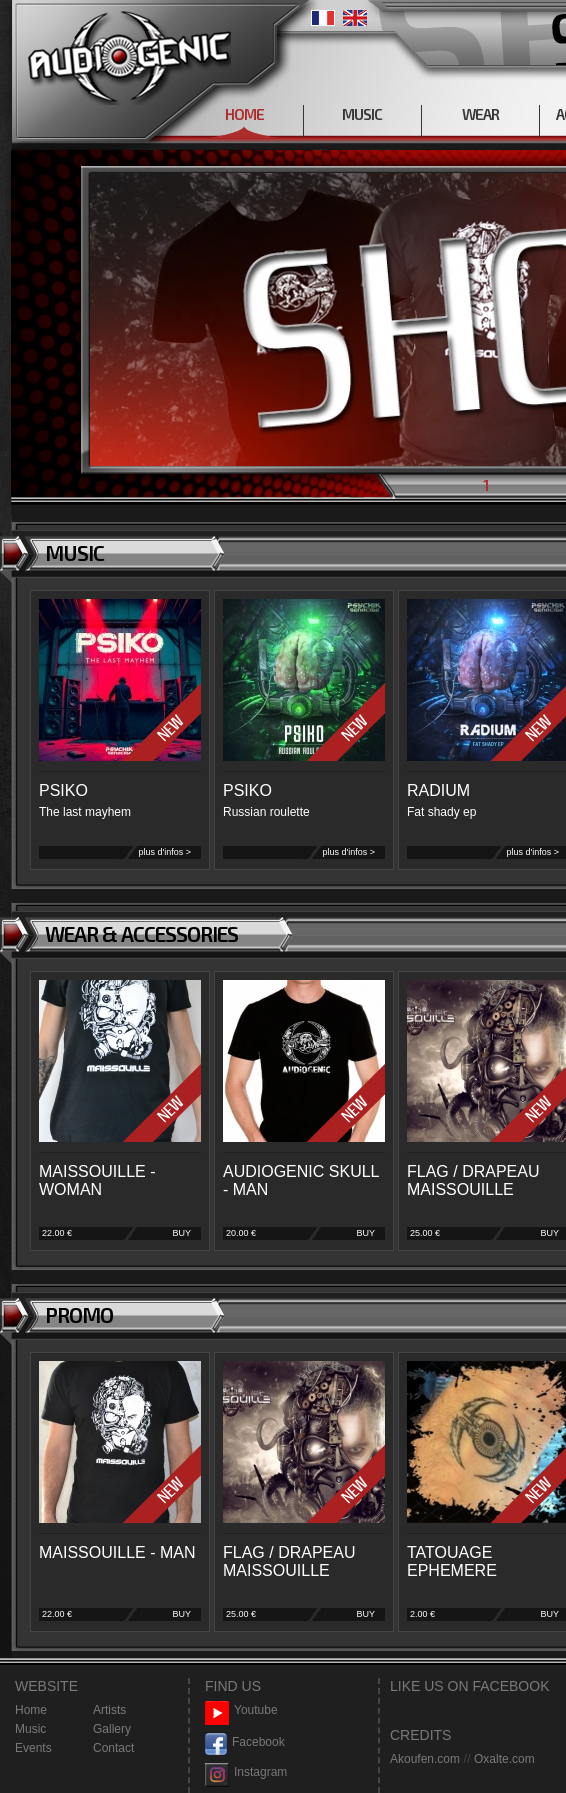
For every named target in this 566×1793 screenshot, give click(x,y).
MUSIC (362, 114)
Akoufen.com (425, 1759)
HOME (244, 114)
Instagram (246, 1772)
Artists (109, 1710)
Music (30, 1729)
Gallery (112, 1729)
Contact (113, 1748)
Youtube (241, 1710)
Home (31, 1710)
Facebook (245, 1742)
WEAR (480, 114)
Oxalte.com (504, 1759)
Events (33, 1748)
